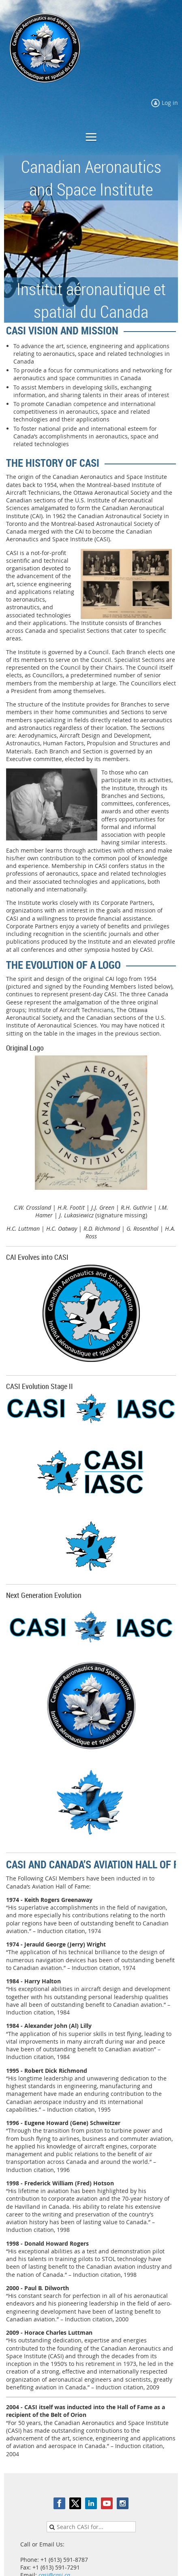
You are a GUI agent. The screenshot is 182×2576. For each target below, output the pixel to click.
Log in (170, 102)
